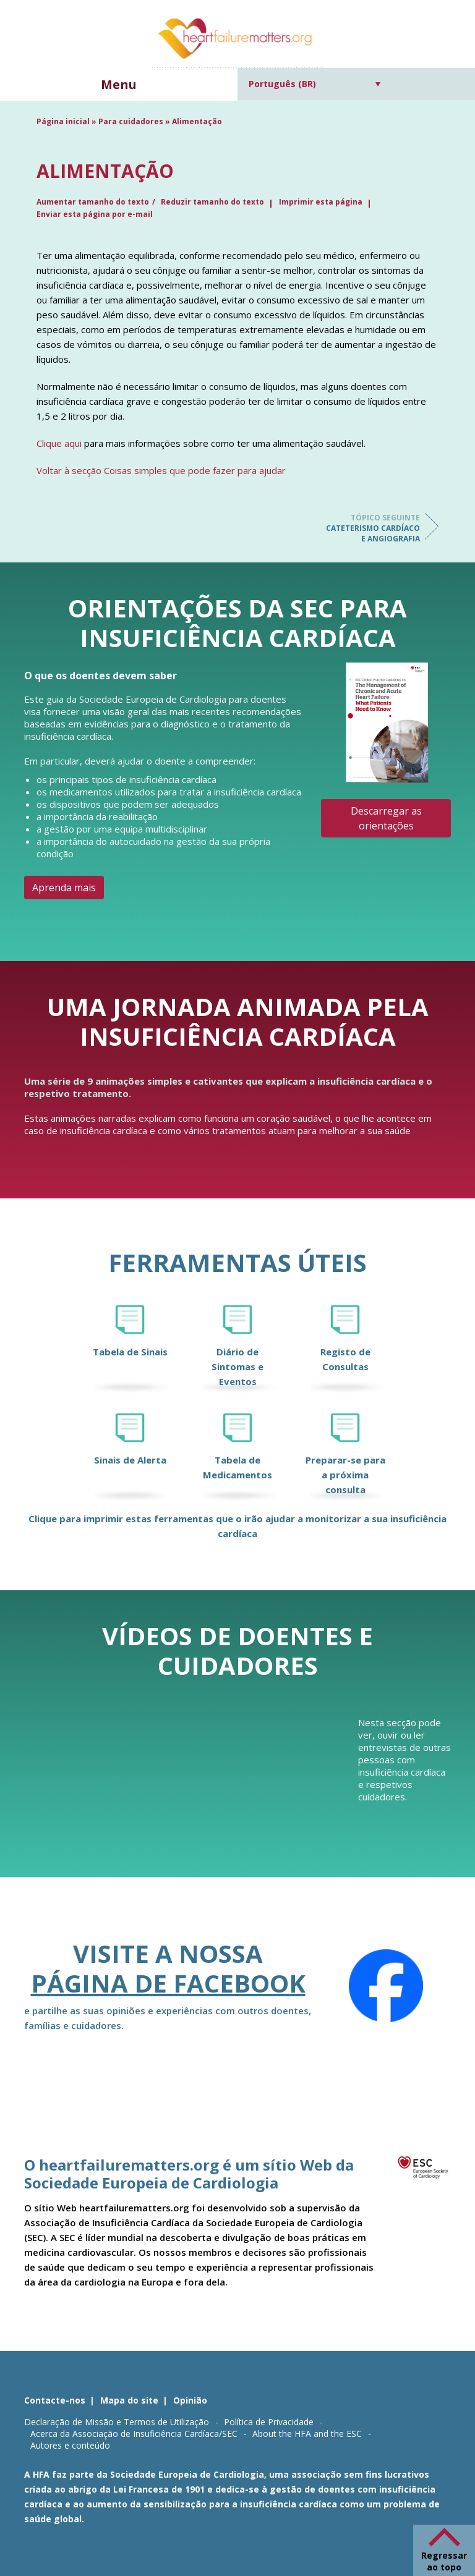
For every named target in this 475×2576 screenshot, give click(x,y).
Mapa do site (129, 2400)
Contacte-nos (54, 2400)
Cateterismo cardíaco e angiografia (370, 528)
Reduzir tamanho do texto (212, 202)
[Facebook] (386, 1986)
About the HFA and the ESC (307, 2433)
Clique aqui (59, 443)
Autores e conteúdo (70, 2445)
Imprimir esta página (320, 202)
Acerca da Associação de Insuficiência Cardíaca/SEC (134, 2433)
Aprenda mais (64, 887)
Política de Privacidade (269, 2422)
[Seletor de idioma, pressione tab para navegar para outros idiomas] (314, 84)
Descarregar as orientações (386, 818)
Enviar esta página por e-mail (94, 214)
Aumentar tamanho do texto (92, 202)
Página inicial (63, 121)
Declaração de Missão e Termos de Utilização (116, 2422)
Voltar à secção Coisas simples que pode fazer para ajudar (161, 470)
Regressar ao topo (444, 2561)
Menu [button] (119, 84)
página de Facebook (168, 1983)
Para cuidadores (130, 121)
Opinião (190, 2400)
